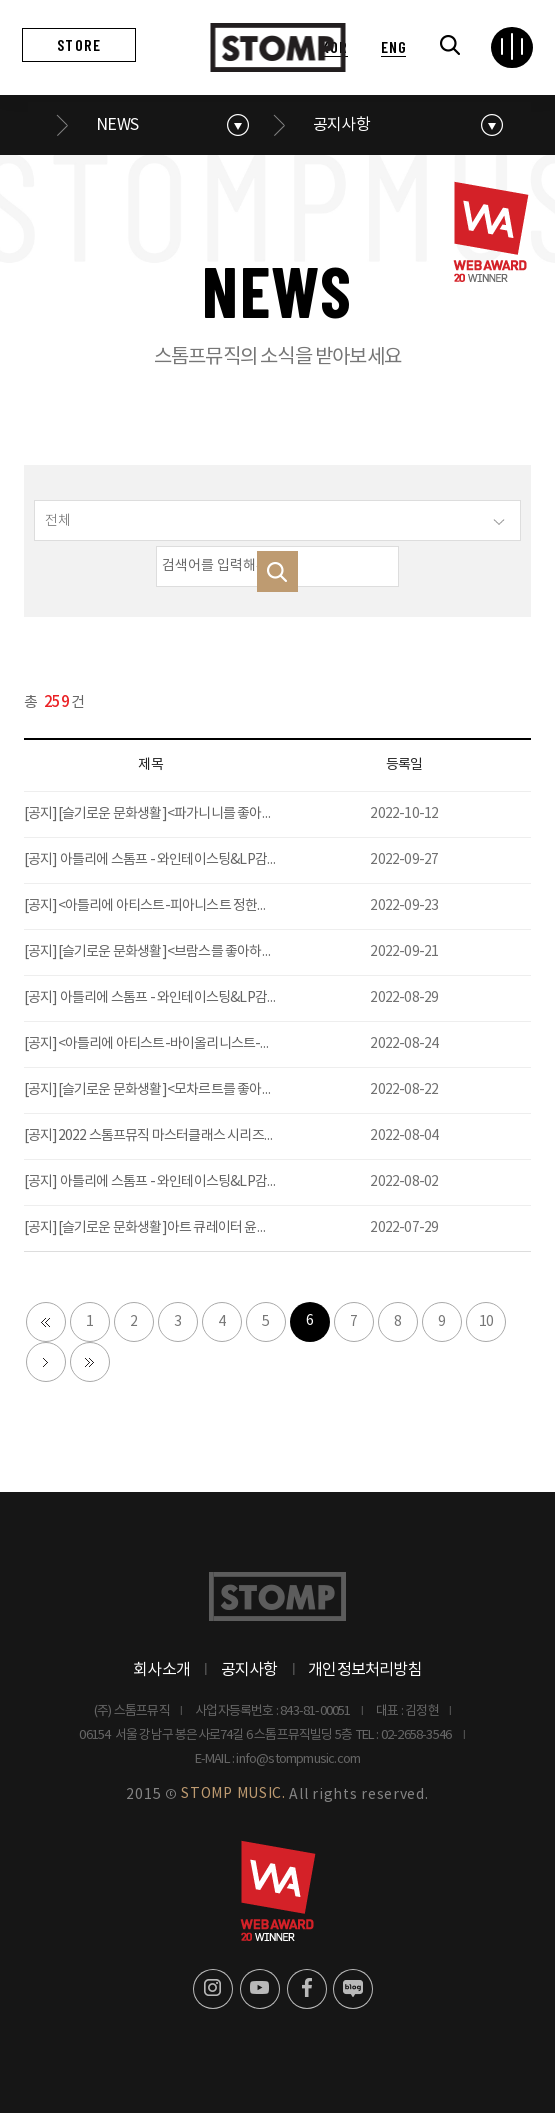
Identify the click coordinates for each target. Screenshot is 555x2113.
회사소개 (161, 1670)
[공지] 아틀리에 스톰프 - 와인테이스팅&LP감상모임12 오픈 (184, 860)
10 (486, 1322)
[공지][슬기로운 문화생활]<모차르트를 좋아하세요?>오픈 (179, 1090)
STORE (79, 44)
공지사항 (341, 125)
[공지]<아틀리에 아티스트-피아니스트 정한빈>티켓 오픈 (176, 906)
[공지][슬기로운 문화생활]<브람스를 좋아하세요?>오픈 (173, 952)
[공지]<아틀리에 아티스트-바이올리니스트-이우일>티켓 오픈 (189, 1044)
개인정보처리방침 (365, 1670)
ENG (393, 46)
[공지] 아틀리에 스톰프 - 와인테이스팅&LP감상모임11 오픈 (184, 998)
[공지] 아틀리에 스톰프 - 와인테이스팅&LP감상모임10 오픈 (184, 1182)
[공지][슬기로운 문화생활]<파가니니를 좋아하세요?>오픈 (179, 814)
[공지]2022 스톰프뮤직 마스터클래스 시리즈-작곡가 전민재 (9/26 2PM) (216, 1136)
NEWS (117, 125)
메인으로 (34, 125)
